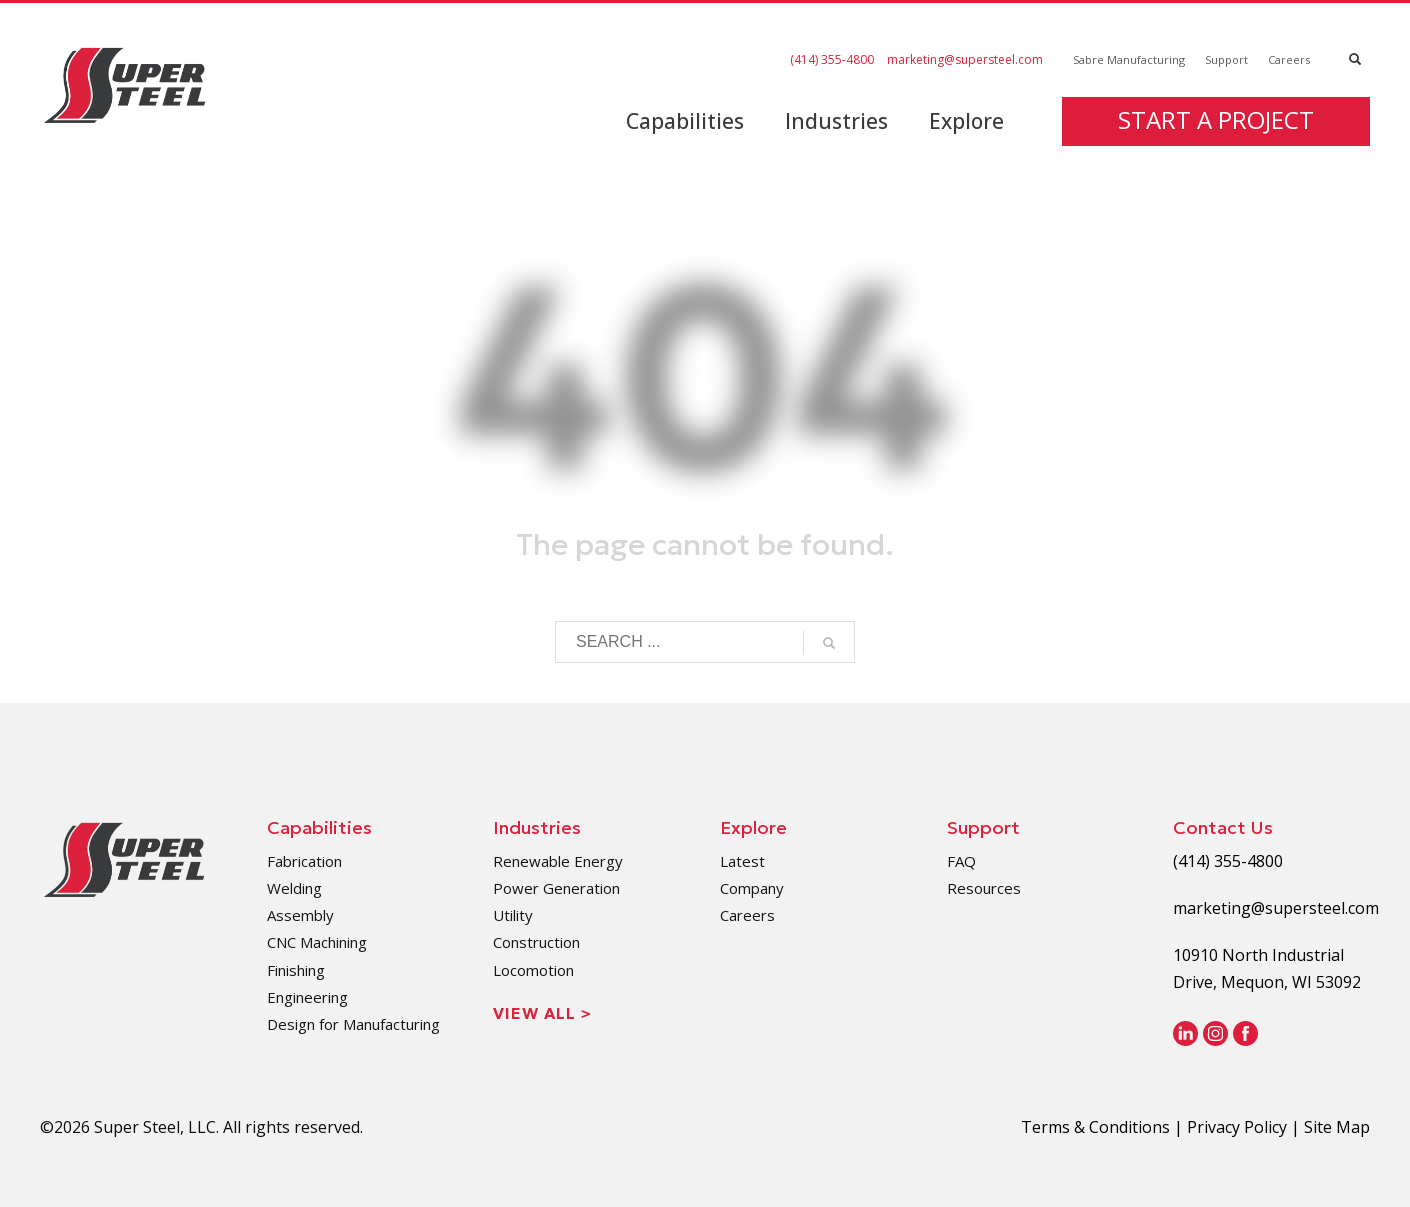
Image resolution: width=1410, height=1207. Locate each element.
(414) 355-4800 (832, 59)
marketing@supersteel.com (965, 59)
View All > (542, 1013)
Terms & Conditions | (1104, 1127)
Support (1226, 59)
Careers (1289, 59)
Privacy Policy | (1245, 1127)
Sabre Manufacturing (1129, 59)
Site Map (1337, 1127)
